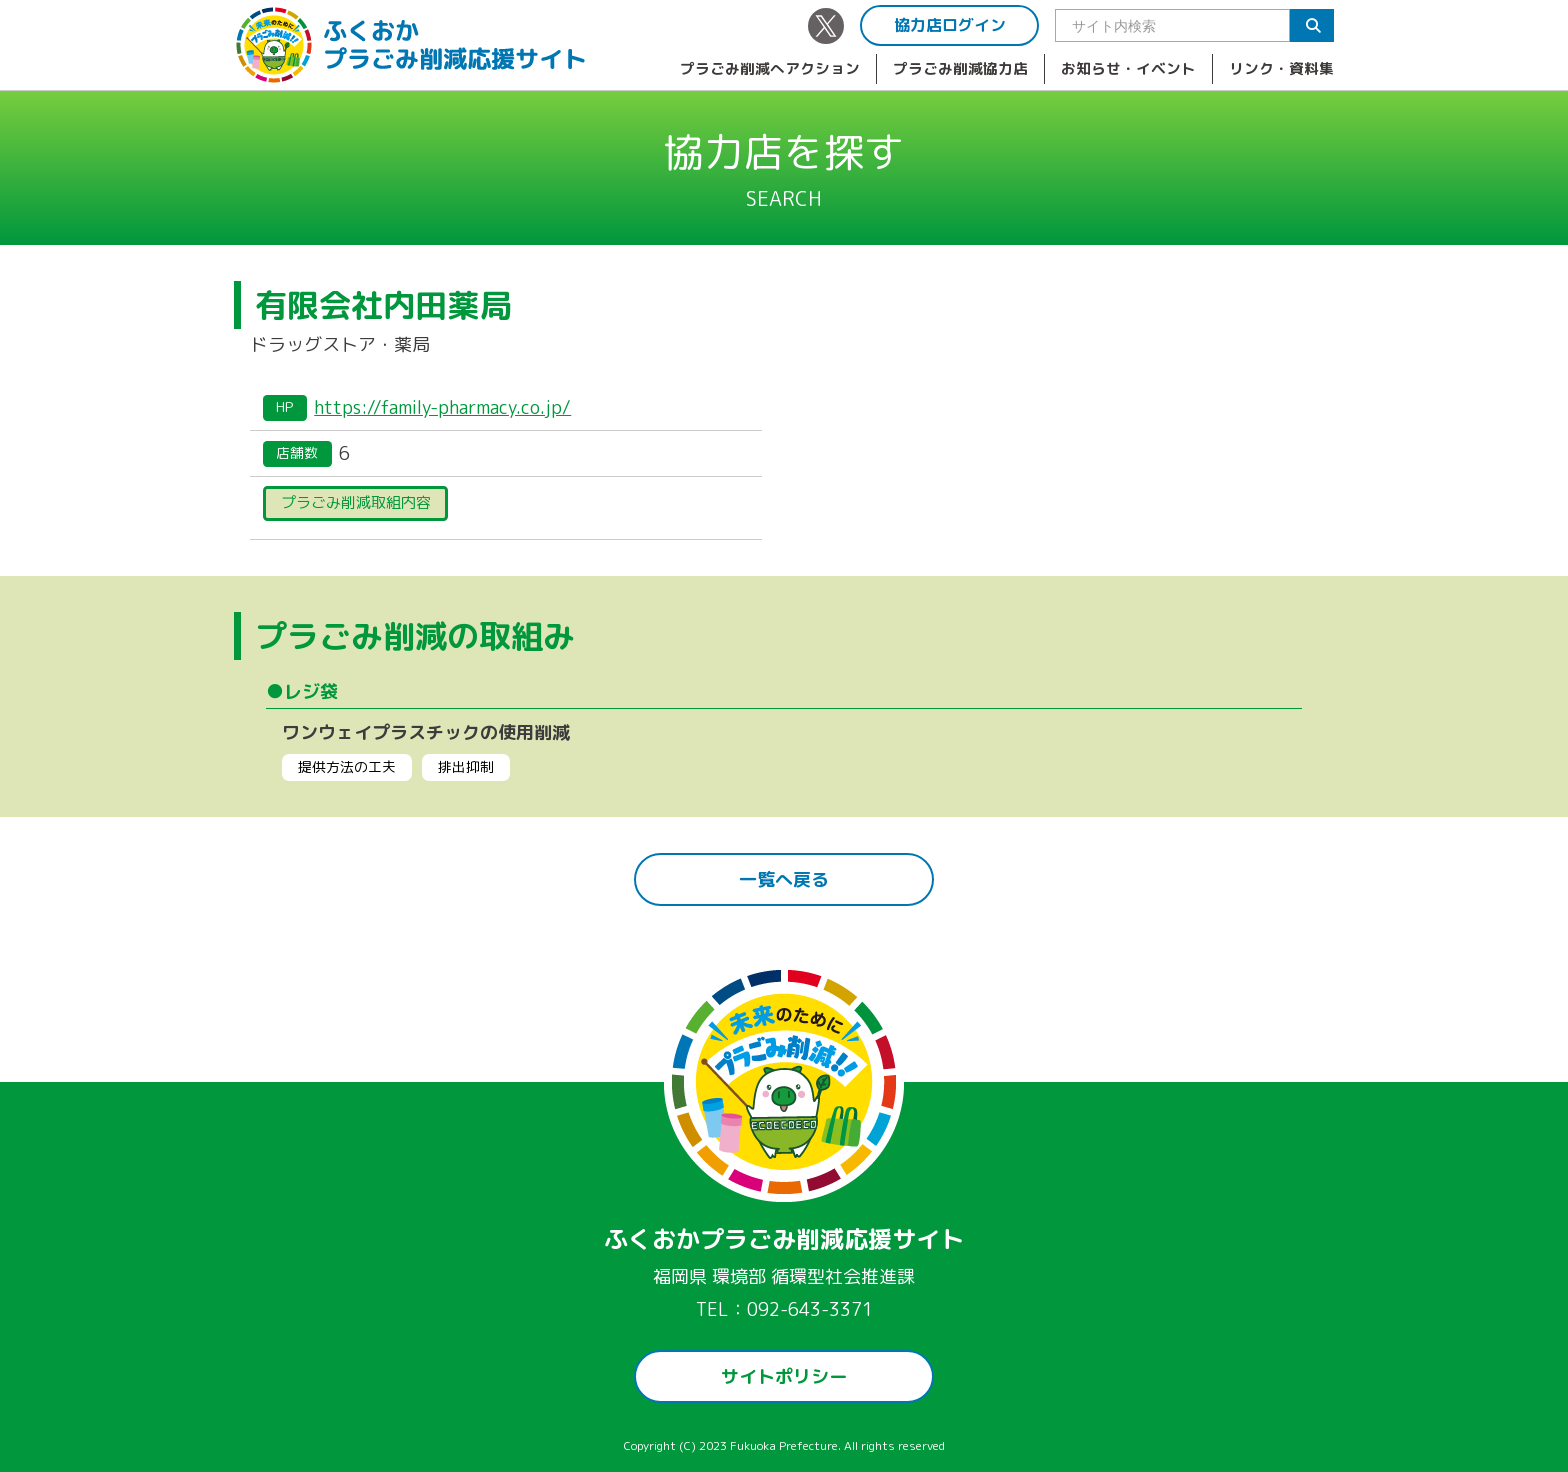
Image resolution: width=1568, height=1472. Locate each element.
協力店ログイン (950, 25)
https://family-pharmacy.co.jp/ (442, 407)
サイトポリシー (784, 1376)
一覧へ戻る (784, 879)
